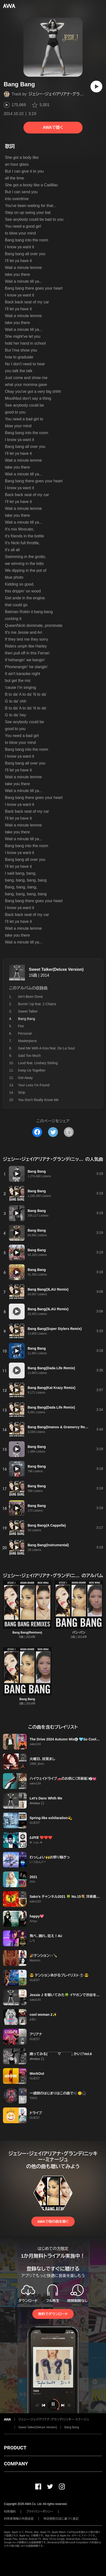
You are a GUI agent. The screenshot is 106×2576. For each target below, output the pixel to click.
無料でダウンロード (53, 2314)
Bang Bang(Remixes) (27, 1632)
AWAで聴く (53, 127)
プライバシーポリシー (39, 2511)
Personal (25, 1033)
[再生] (96, 86)
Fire (21, 1026)
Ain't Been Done (30, 997)
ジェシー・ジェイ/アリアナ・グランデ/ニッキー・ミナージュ (53, 2419)
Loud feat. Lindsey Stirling (38, 1063)
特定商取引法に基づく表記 (61, 2518)
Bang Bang (27, 1699)
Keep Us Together (32, 1070)
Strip (21, 1092)
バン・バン (78, 1632)
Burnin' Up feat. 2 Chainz (37, 1004)
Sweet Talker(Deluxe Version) (56, 969)
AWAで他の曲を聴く (53, 2221)
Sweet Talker (28, 1011)
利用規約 (10, 2511)
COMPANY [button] (16, 2464)
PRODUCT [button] (15, 2448)
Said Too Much (29, 1056)
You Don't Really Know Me (38, 1100)
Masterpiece (27, 1041)
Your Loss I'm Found (33, 1085)
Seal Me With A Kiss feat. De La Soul (46, 1048)
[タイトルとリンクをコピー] (69, 1132)
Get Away (25, 1078)
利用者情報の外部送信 (19, 2518)
